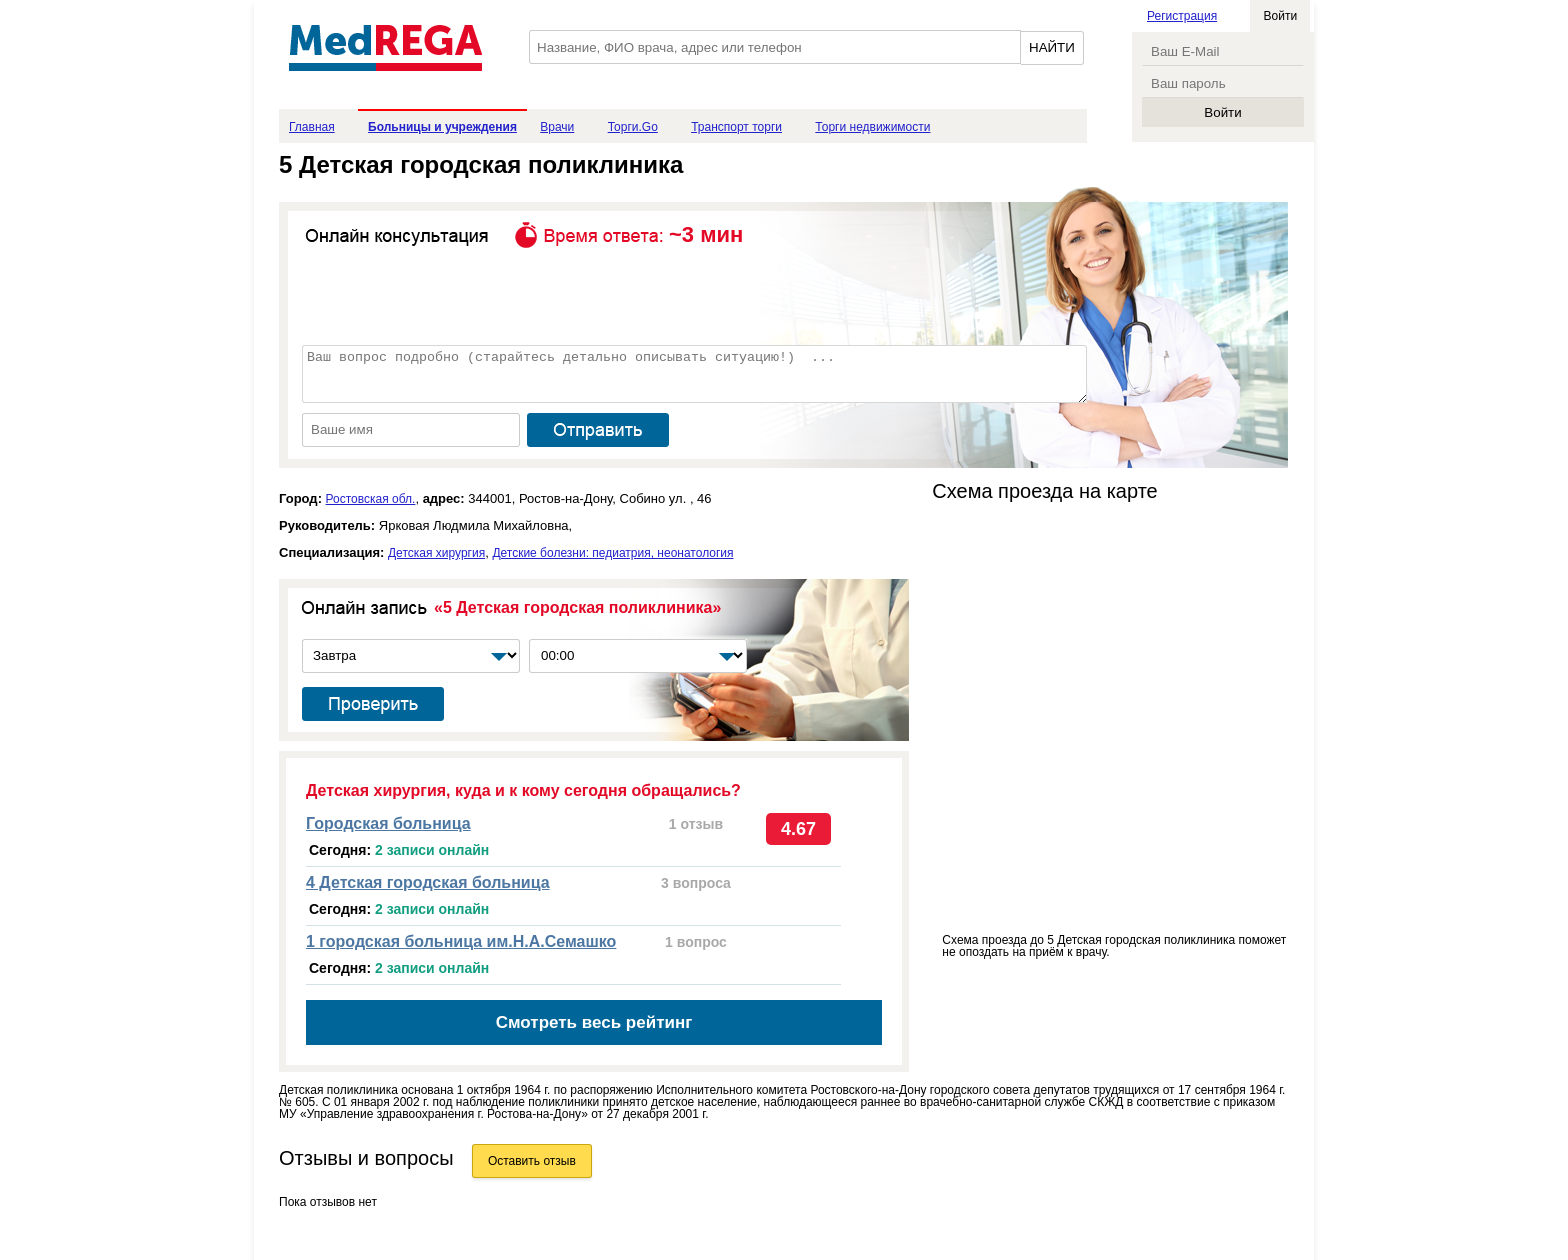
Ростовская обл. (371, 499)
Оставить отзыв (532, 1161)
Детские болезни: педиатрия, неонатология (612, 553)
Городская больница (388, 823)
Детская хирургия (436, 553)
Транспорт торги (736, 127)
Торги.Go (633, 127)
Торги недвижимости (872, 127)
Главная (312, 127)
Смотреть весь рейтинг (594, 1022)
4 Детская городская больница (428, 882)
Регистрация (1182, 16)
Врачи (557, 127)
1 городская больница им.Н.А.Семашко (461, 941)
